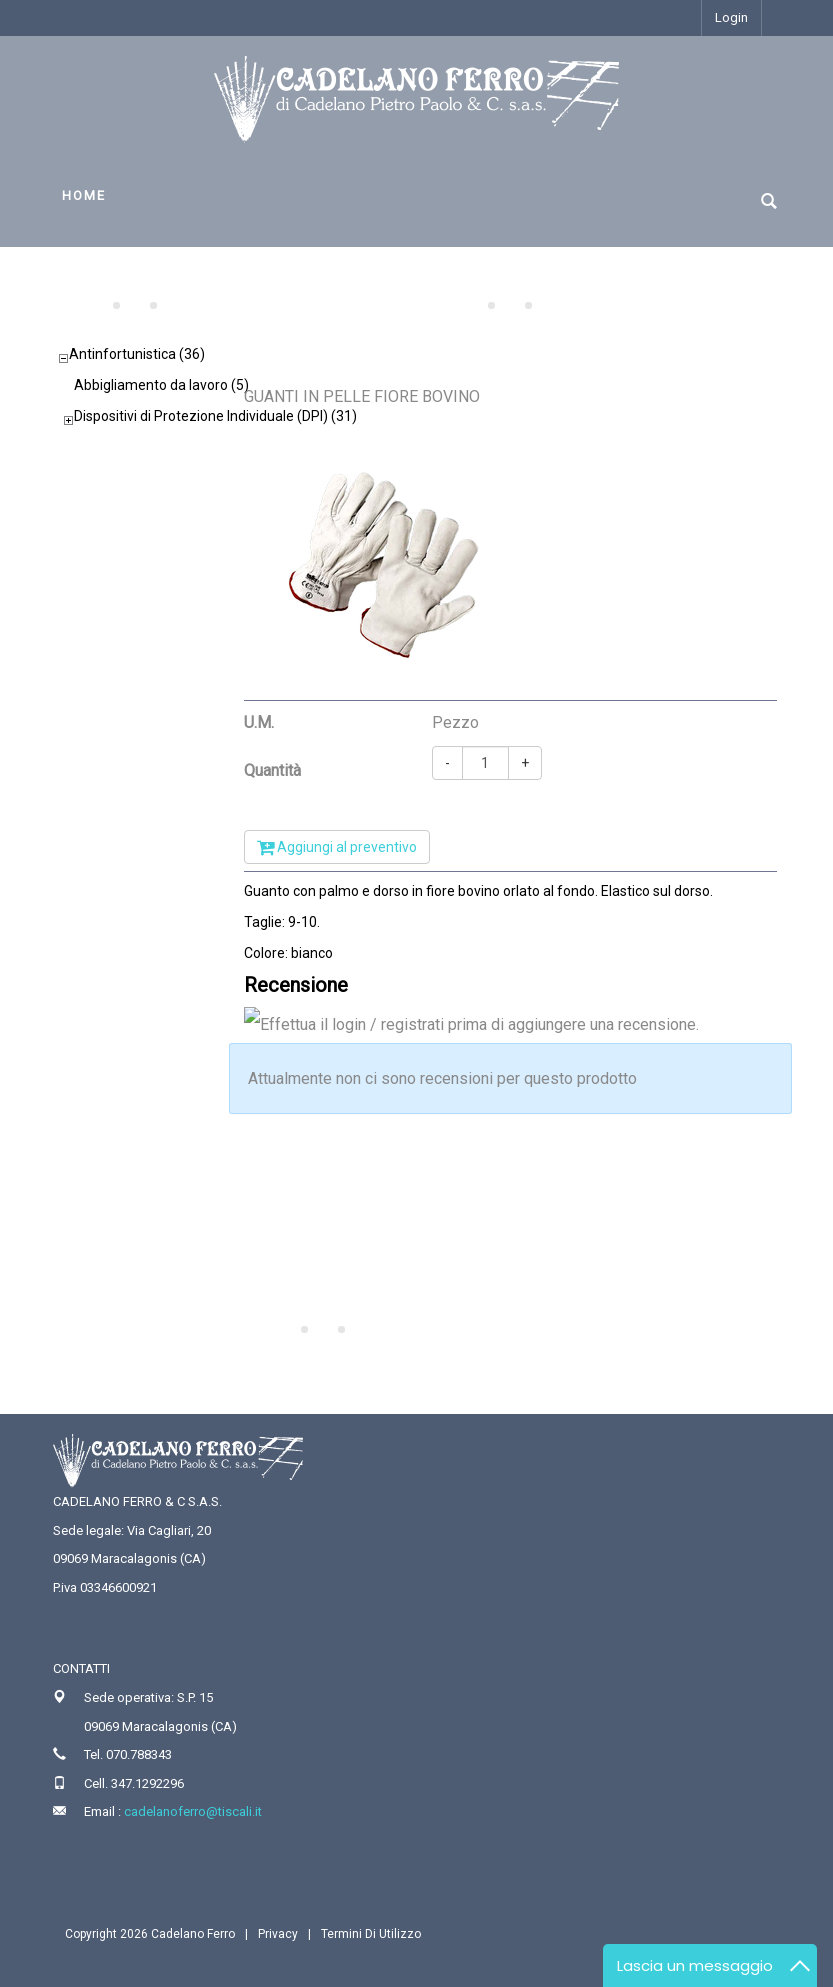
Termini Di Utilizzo (371, 1934)
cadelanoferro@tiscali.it (193, 1811)
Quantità (272, 770)
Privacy (278, 1934)
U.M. (259, 722)
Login (731, 17)
